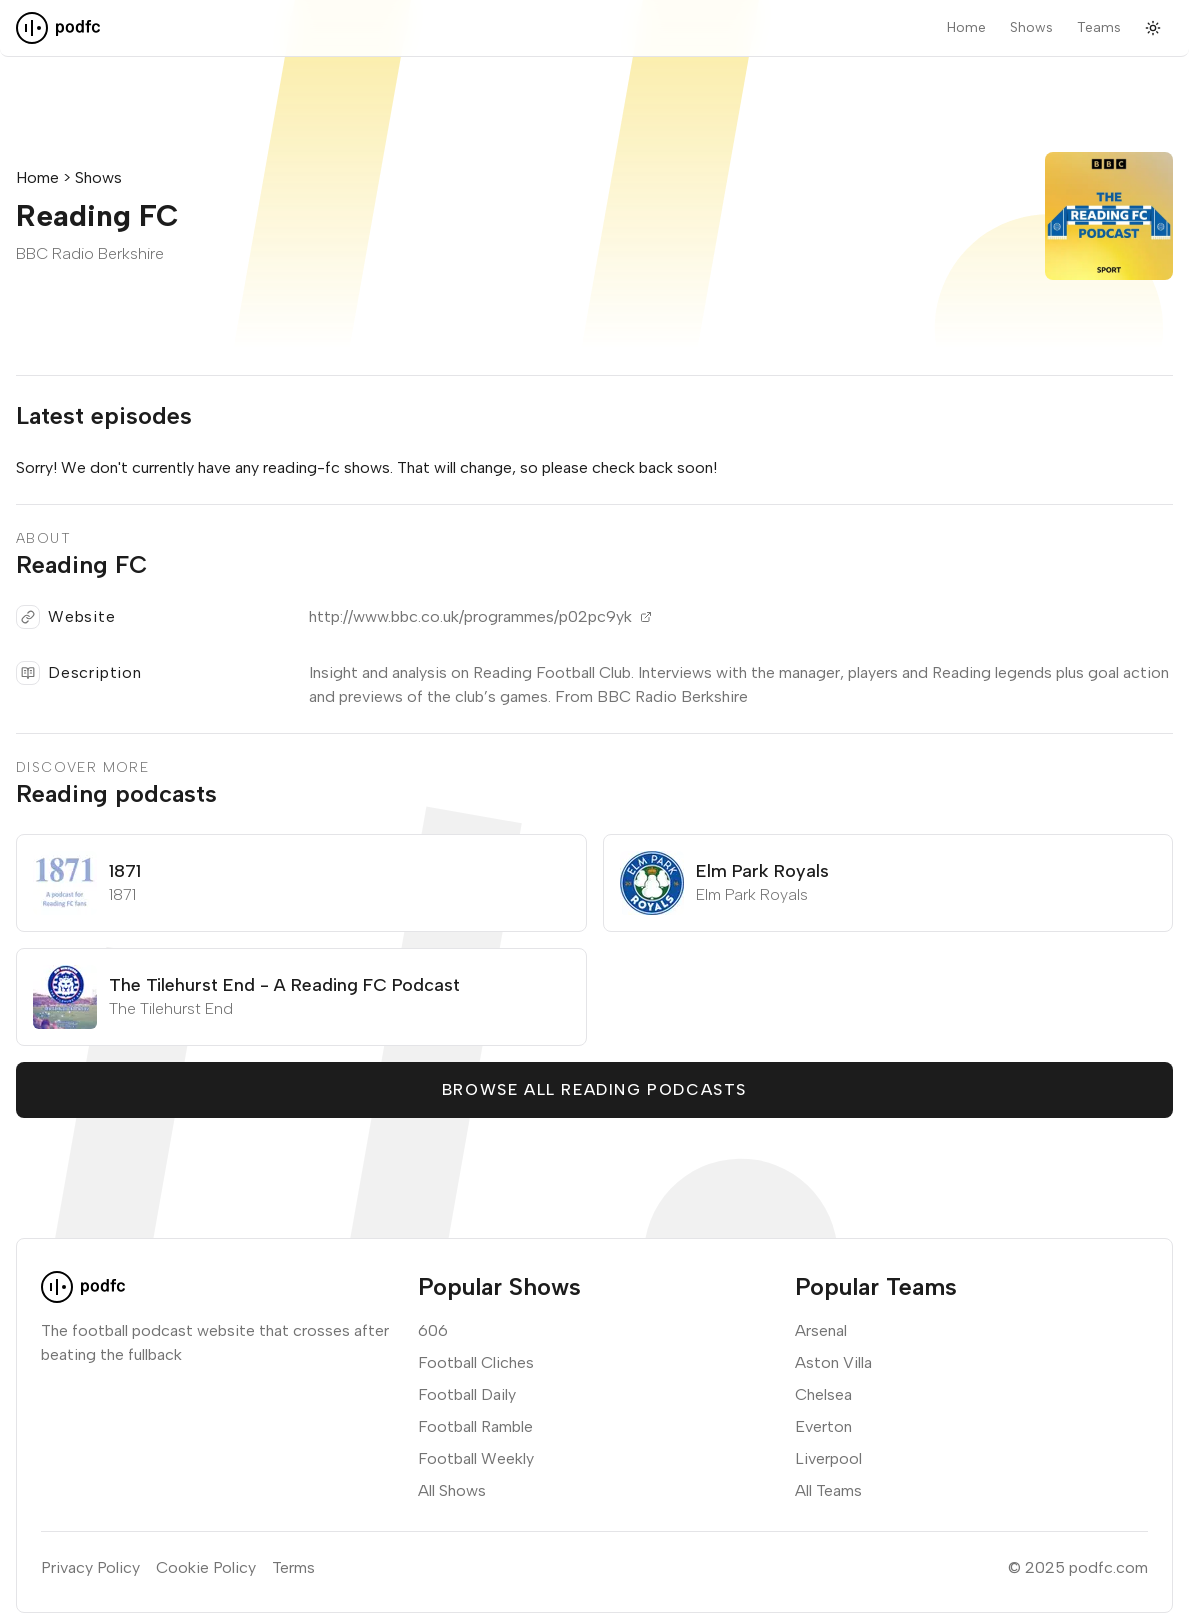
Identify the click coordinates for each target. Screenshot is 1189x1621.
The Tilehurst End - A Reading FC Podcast (284, 985)
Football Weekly (476, 1458)
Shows (1031, 27)
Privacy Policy (90, 1567)
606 (433, 1330)
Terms (293, 1567)
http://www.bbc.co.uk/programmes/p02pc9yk (480, 616)
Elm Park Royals (762, 871)
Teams (1099, 27)
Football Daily (467, 1394)
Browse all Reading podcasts (594, 1089)
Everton (823, 1426)
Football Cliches (476, 1362)
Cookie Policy (206, 1567)
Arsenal (821, 1330)
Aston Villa (833, 1362)
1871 (125, 871)
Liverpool (828, 1458)
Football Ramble (475, 1426)
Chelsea (823, 1394)
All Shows (452, 1490)
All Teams (828, 1490)
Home (966, 27)
